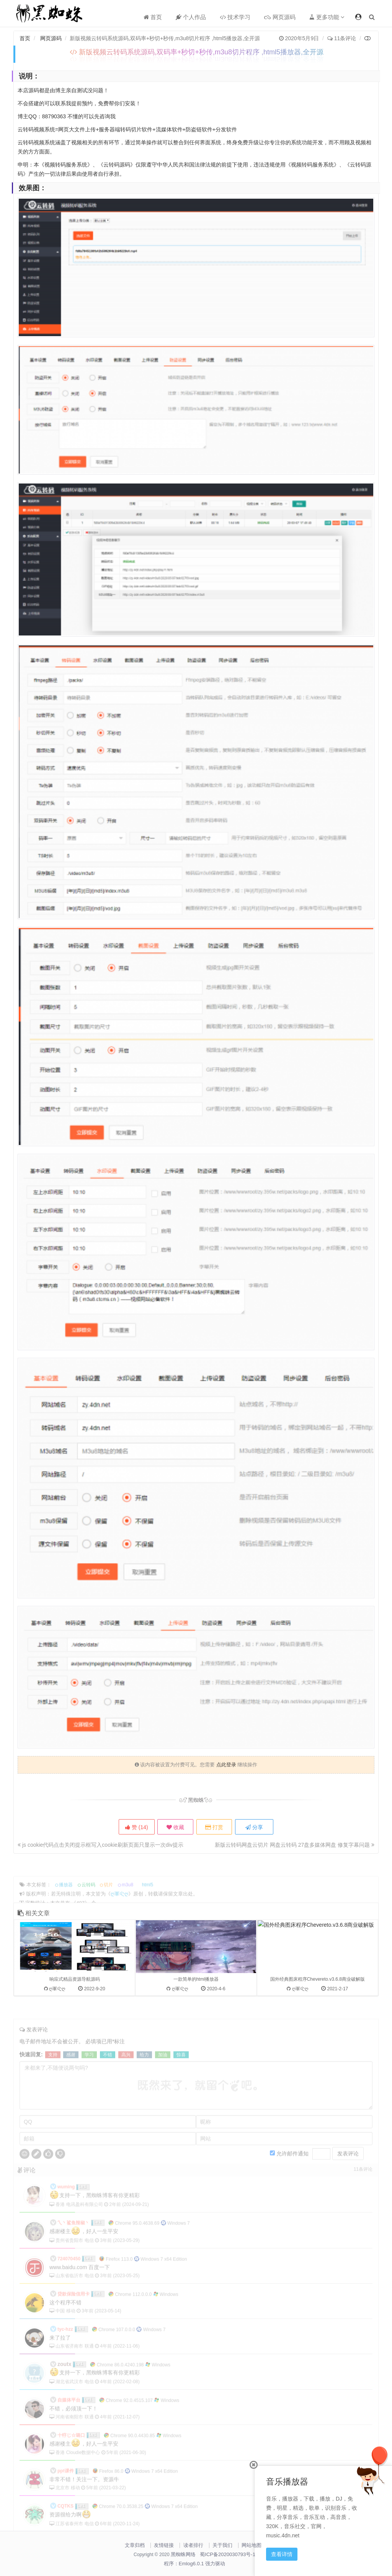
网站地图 (251, 2545)
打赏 (216, 1827)
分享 (258, 1827)
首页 (153, 17)
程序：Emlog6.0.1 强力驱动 (194, 2563)
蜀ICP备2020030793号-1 (227, 2554)
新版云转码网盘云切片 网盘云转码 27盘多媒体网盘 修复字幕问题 (294, 1845)
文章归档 (135, 2545)
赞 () (133, 1827)
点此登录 (226, 1764)
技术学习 (235, 17)
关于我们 (222, 2545)
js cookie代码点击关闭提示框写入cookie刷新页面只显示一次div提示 (100, 1845)
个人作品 (191, 17)
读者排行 (193, 2545)
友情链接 (164, 2545)
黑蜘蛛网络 (183, 2554)
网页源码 (279, 17)
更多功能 (327, 17)
